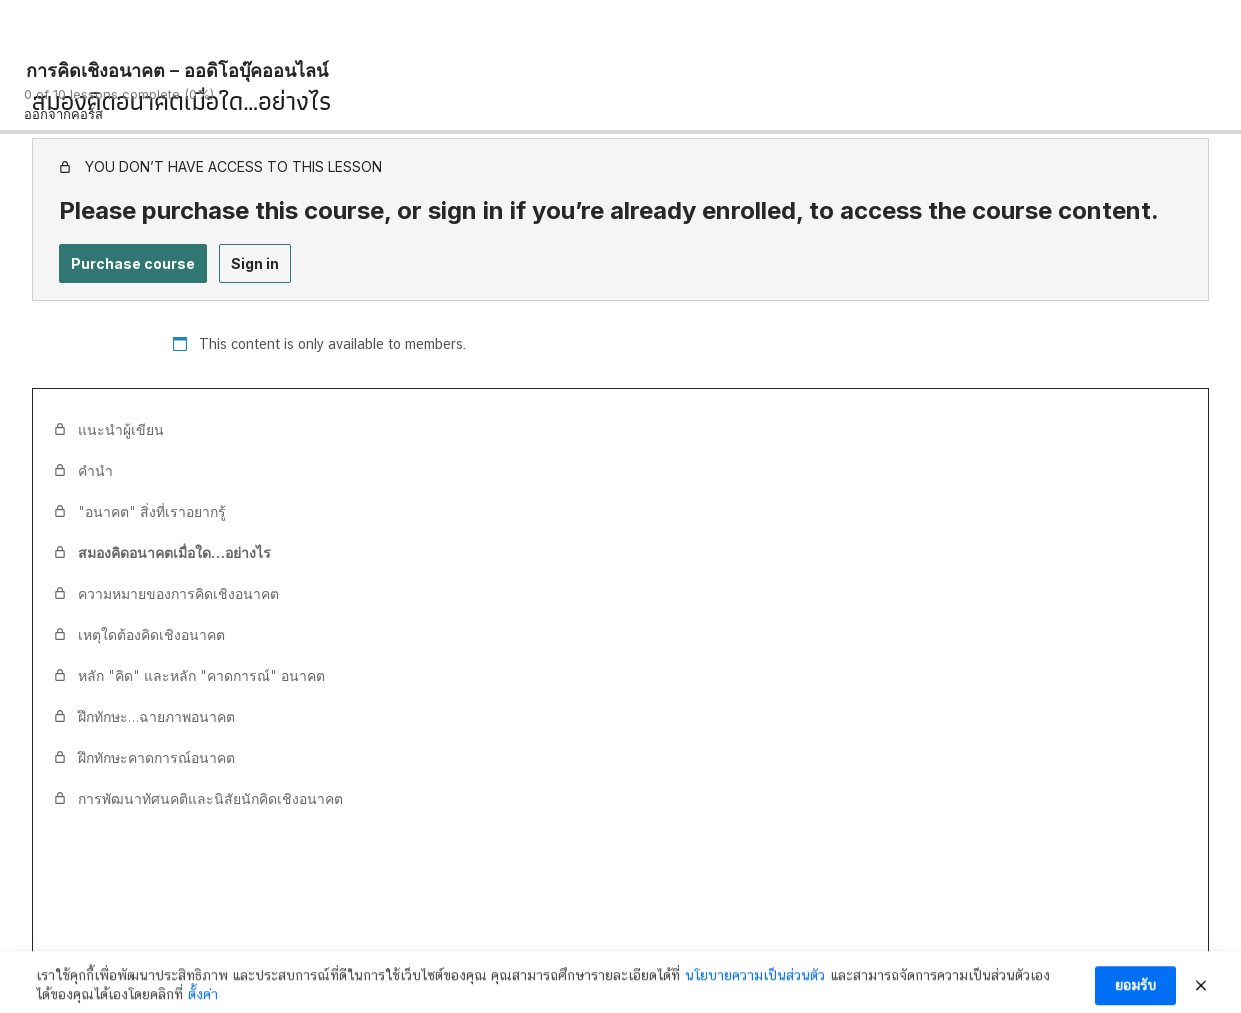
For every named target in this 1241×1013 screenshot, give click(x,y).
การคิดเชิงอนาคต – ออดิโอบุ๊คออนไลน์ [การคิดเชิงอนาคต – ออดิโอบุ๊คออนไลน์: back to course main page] (177, 70)
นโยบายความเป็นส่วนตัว (755, 983)
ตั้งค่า (203, 1002)
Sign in (255, 263)
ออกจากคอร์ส (63, 114)
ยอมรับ (1135, 993)
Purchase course (133, 263)
